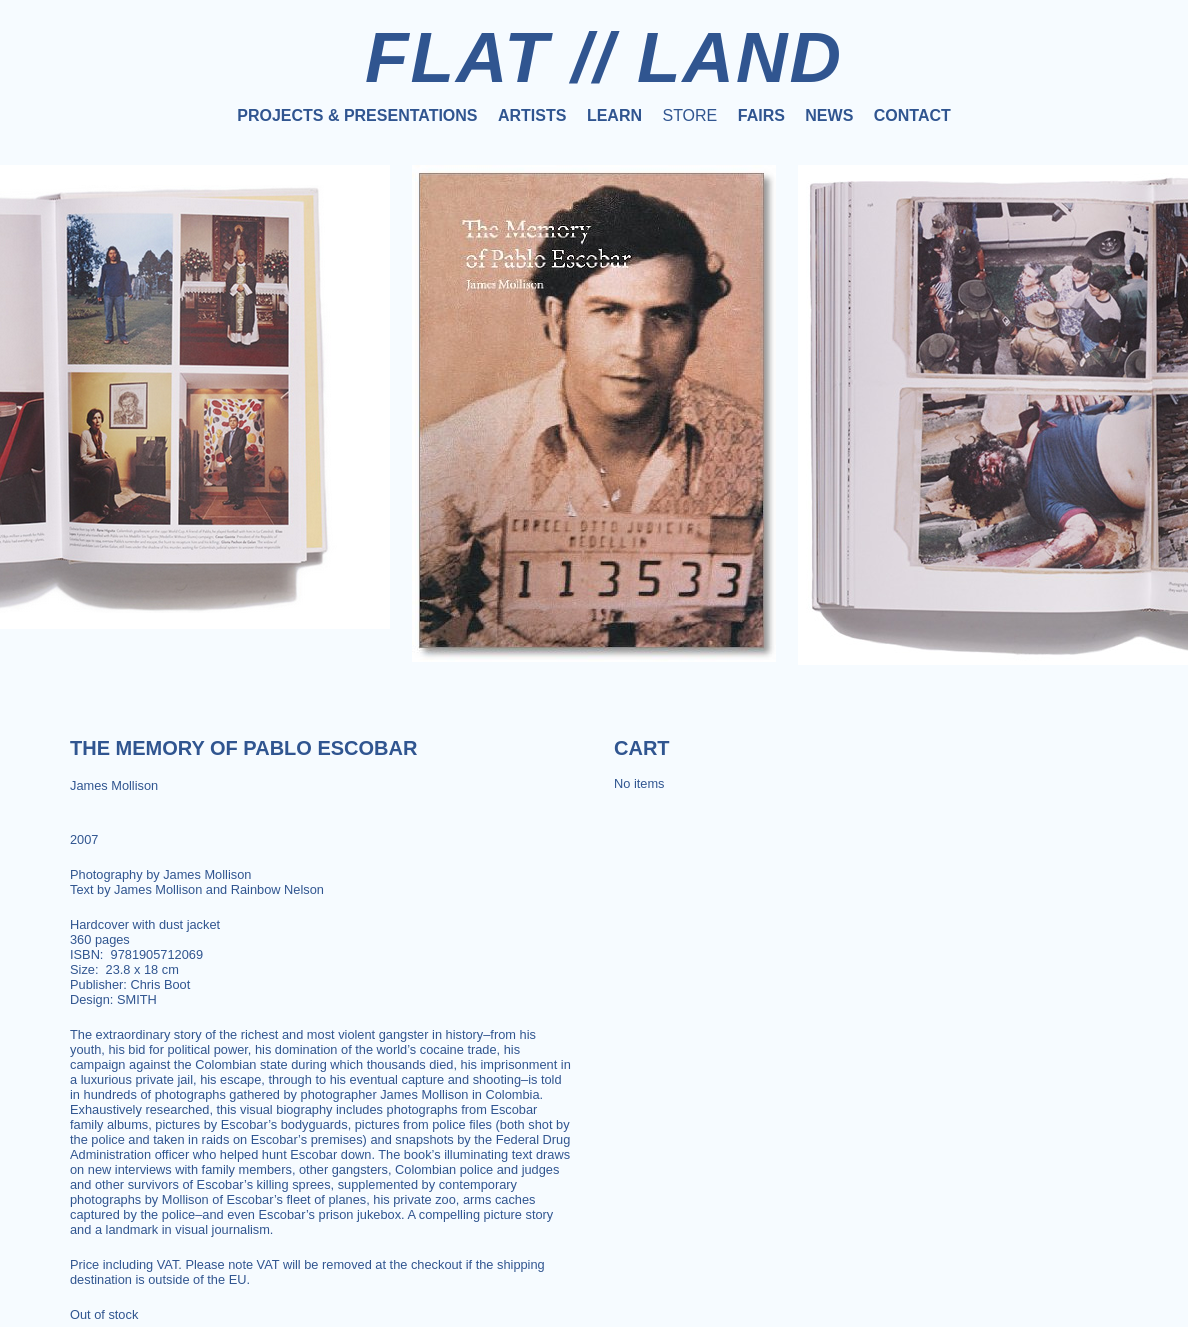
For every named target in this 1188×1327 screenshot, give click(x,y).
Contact (912, 115)
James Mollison (114, 785)
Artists (532, 115)
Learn (614, 115)
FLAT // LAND (604, 57)
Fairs (761, 115)
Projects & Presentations (357, 115)
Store (689, 115)
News (829, 115)
